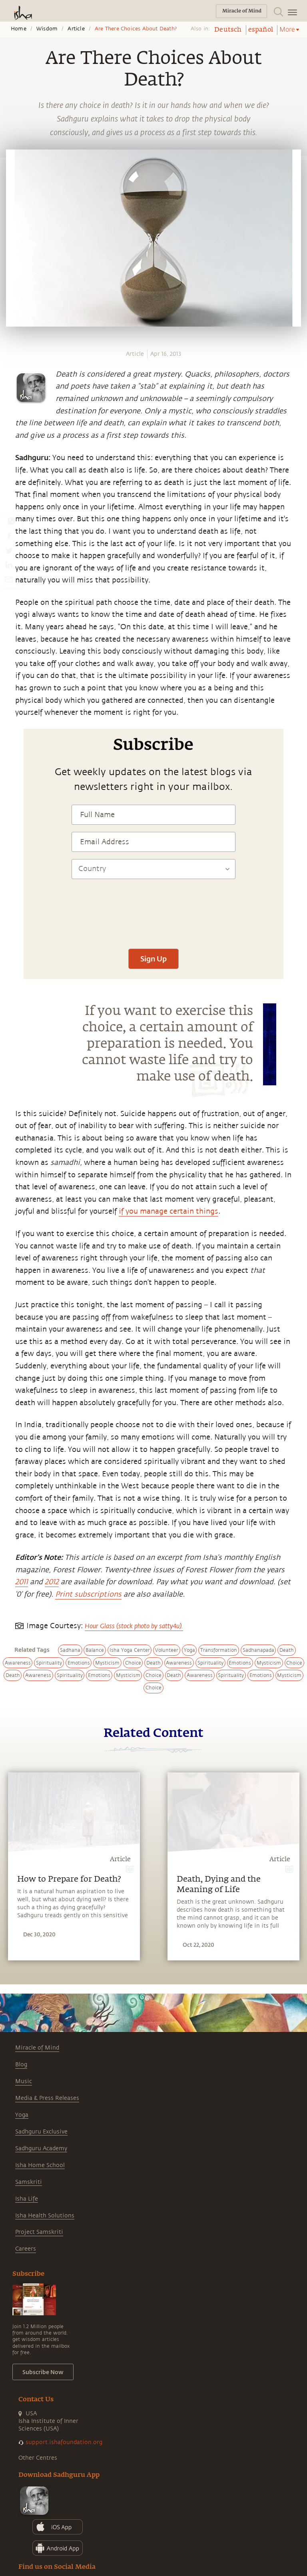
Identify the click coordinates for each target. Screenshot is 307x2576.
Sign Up (153, 958)
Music (23, 2081)
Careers (25, 2249)
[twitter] (8, 550)
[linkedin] (8, 564)
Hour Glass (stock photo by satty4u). (134, 1625)
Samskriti (28, 2182)
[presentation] (153, 917)
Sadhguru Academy (41, 2148)
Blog (21, 2065)
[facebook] (9, 536)
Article (76, 29)
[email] (8, 579)
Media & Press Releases (47, 2098)
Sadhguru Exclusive (41, 2132)
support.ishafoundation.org (64, 2442)
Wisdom (47, 29)
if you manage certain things (168, 1211)
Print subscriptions (88, 1594)
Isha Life (26, 2199)
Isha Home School (40, 2165)
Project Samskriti (39, 2232)
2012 (52, 1582)
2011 (21, 1582)
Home (18, 29)
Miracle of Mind (37, 2048)
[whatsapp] (11, 520)
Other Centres (37, 2458)
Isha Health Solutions (44, 2216)
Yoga (21, 2115)
